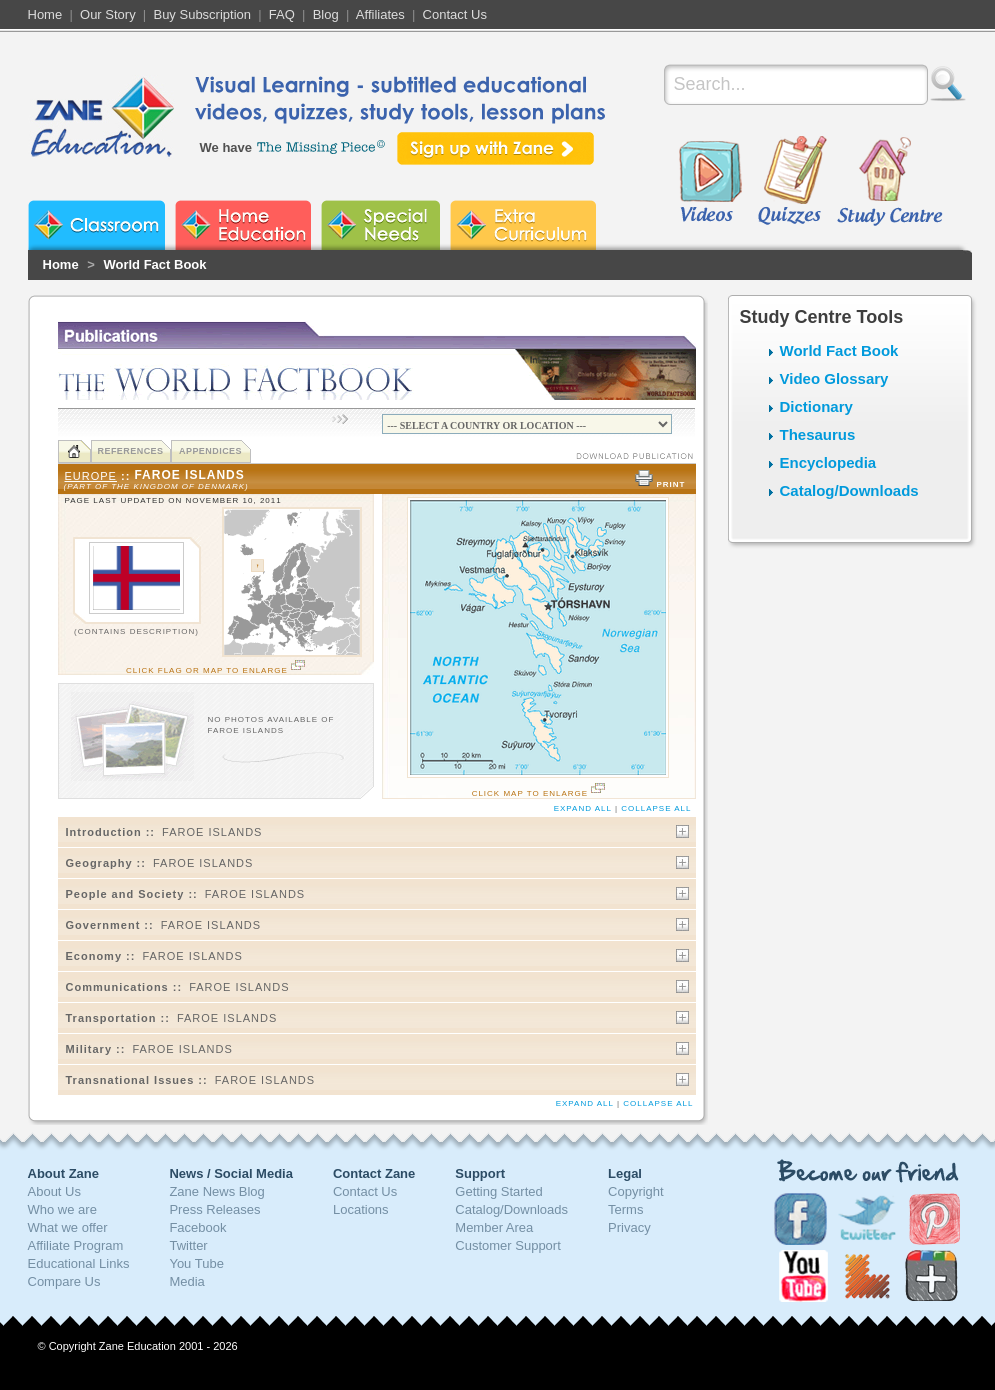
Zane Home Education (243, 225)
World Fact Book (154, 264)
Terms (625, 1209)
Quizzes (792, 182)
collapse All (656, 808)
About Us (54, 1191)
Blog (326, 14)
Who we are (62, 1209)
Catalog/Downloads (849, 490)
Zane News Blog (216, 1191)
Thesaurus (818, 434)
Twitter (188, 1245)
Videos (710, 182)
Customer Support (508, 1245)
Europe (91, 476)
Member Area (494, 1227)
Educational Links (79, 1263)
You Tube (196, 1263)
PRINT (659, 484)
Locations (361, 1209)
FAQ (282, 14)
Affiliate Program (76, 1245)
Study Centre (889, 182)
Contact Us (455, 14)
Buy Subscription (202, 14)
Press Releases (214, 1209)
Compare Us (64, 1281)
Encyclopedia (828, 462)
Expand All (583, 808)
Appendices (210, 451)
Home (45, 14)
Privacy (629, 1227)
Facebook (197, 1227)
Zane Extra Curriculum (523, 225)
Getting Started (498, 1191)
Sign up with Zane (495, 148)
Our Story (108, 14)
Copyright (636, 1191)
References (130, 451)
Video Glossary (834, 378)
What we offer (68, 1227)
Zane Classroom (96, 225)
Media (186, 1281)
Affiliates (380, 14)
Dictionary (816, 406)
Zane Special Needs (380, 225)
